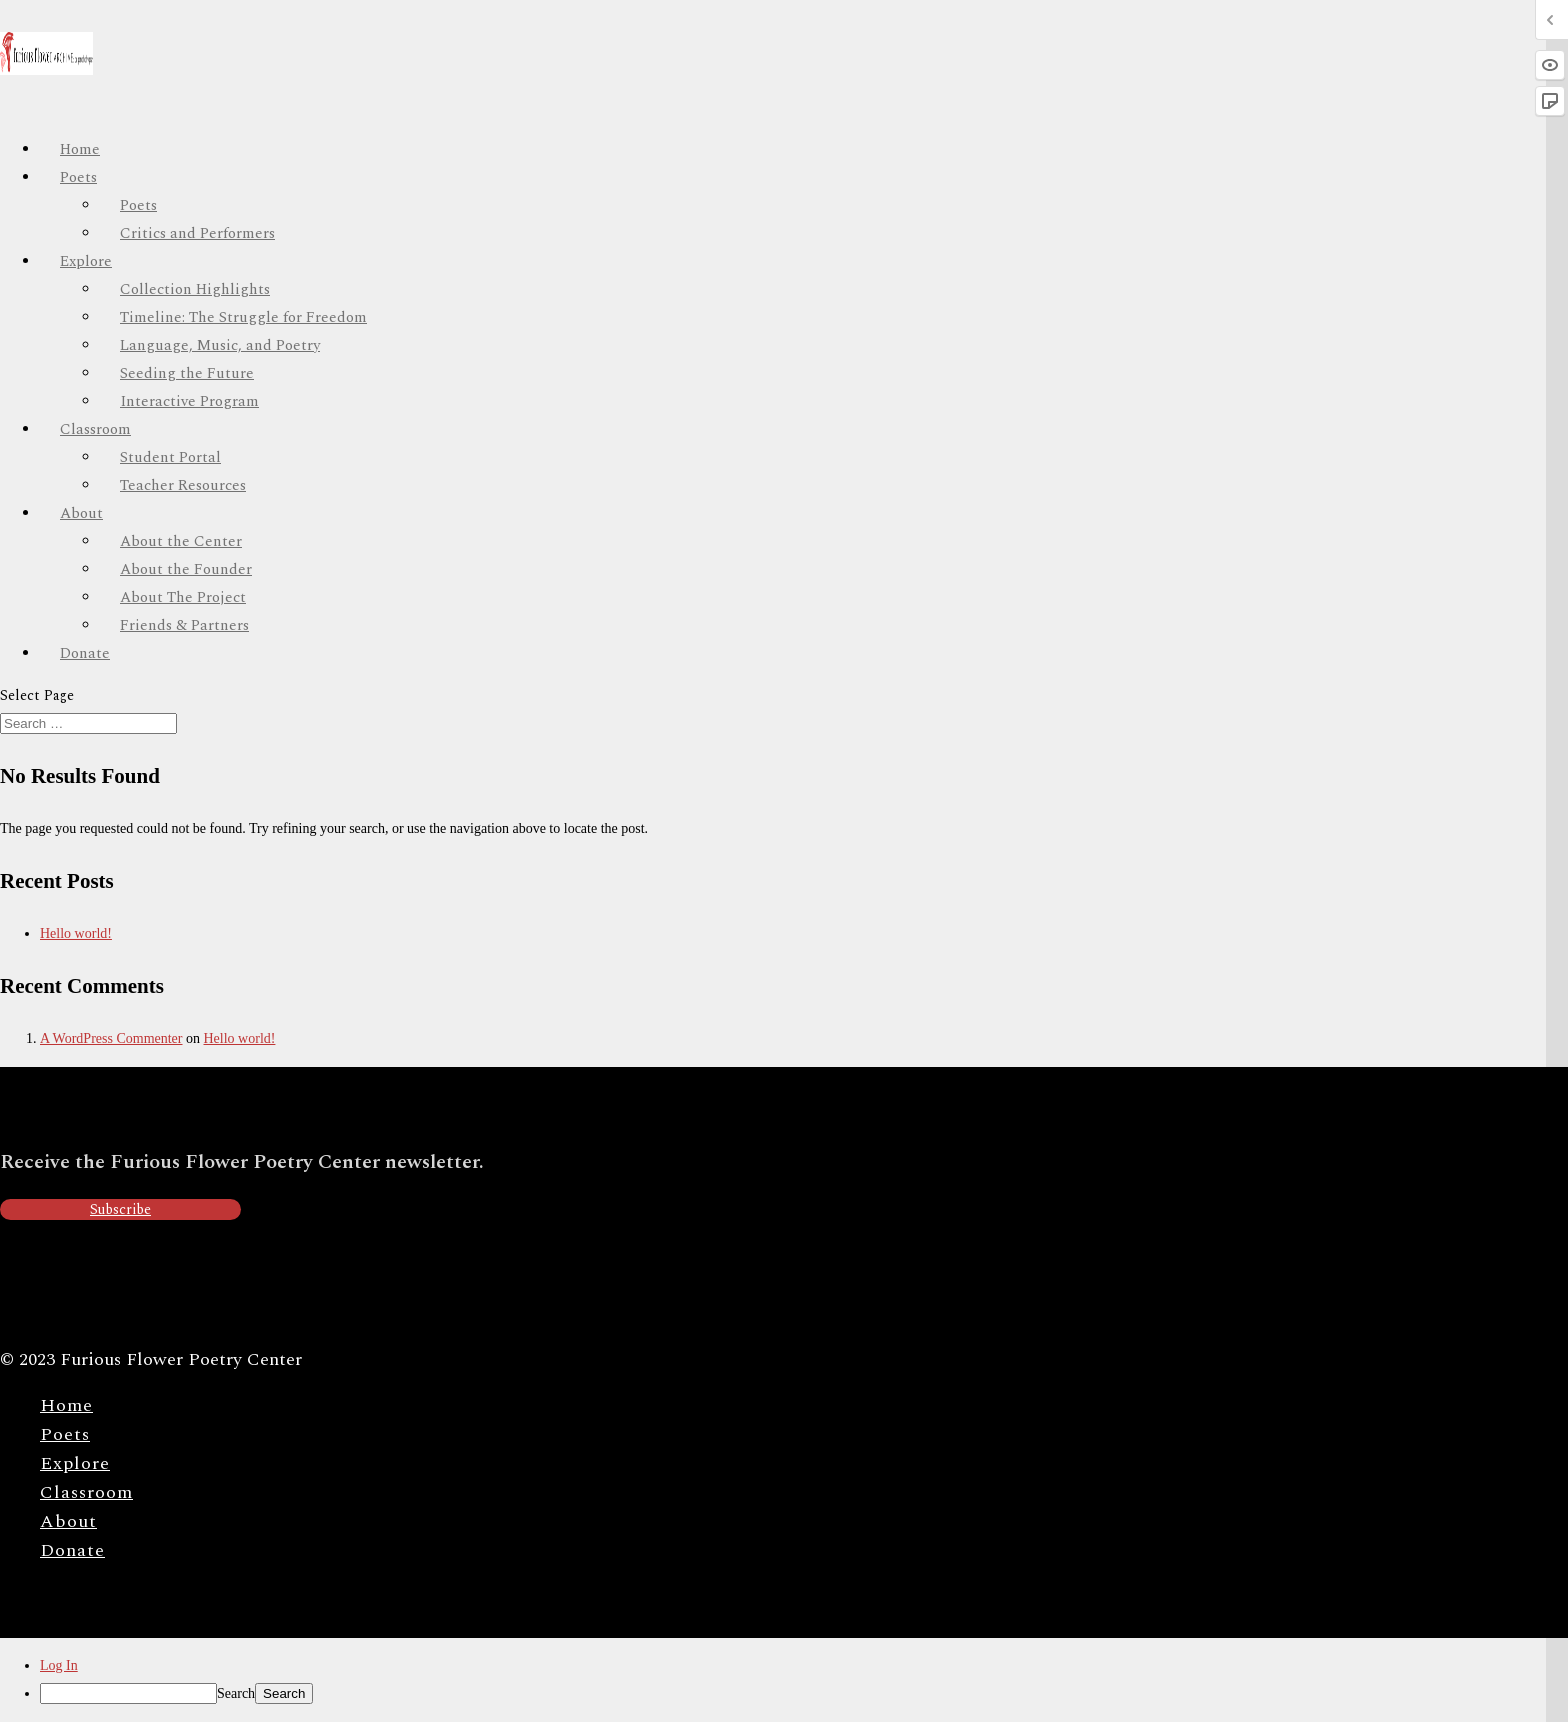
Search (236, 1693)
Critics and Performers (197, 233)
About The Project (183, 597)
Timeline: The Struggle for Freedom (243, 317)
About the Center (181, 541)
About (68, 1521)
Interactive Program (189, 401)
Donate (85, 653)
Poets (78, 177)
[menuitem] (804, 1694)
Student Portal (170, 457)
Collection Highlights (195, 289)
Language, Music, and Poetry (220, 345)
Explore (75, 1463)
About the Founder (186, 569)
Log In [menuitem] (59, 1665)
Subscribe (120, 1209)
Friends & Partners (184, 625)
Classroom (95, 429)
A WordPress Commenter (111, 1038)
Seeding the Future (187, 373)
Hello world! (76, 933)
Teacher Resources (183, 485)
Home (66, 1405)
